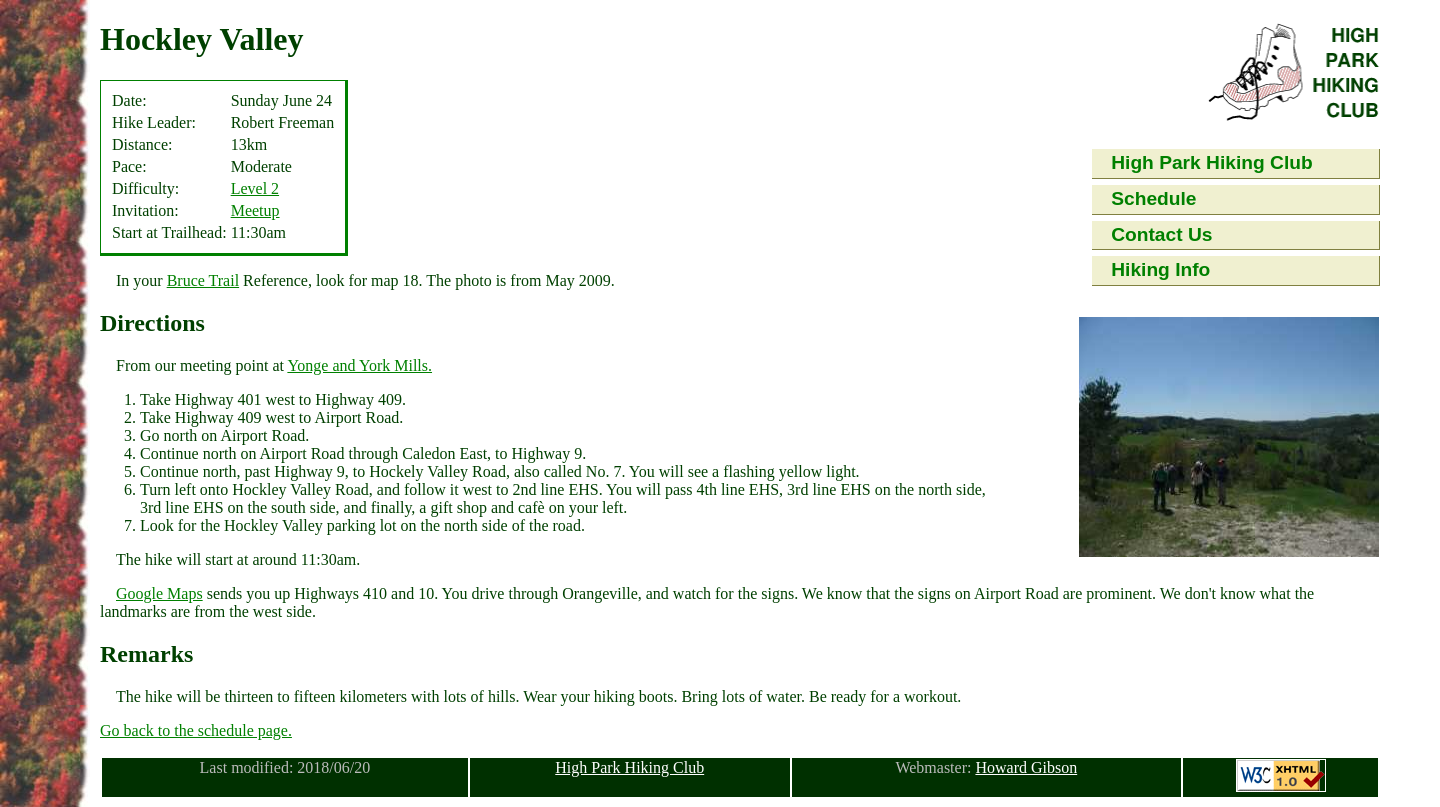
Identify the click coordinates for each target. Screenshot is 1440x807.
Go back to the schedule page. (196, 730)
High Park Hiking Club (1212, 162)
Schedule (1153, 198)
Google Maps (159, 593)
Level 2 (255, 188)
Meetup (255, 210)
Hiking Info (1160, 269)
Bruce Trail (203, 280)
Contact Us (1161, 234)
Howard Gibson (1026, 767)
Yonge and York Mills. (359, 365)
